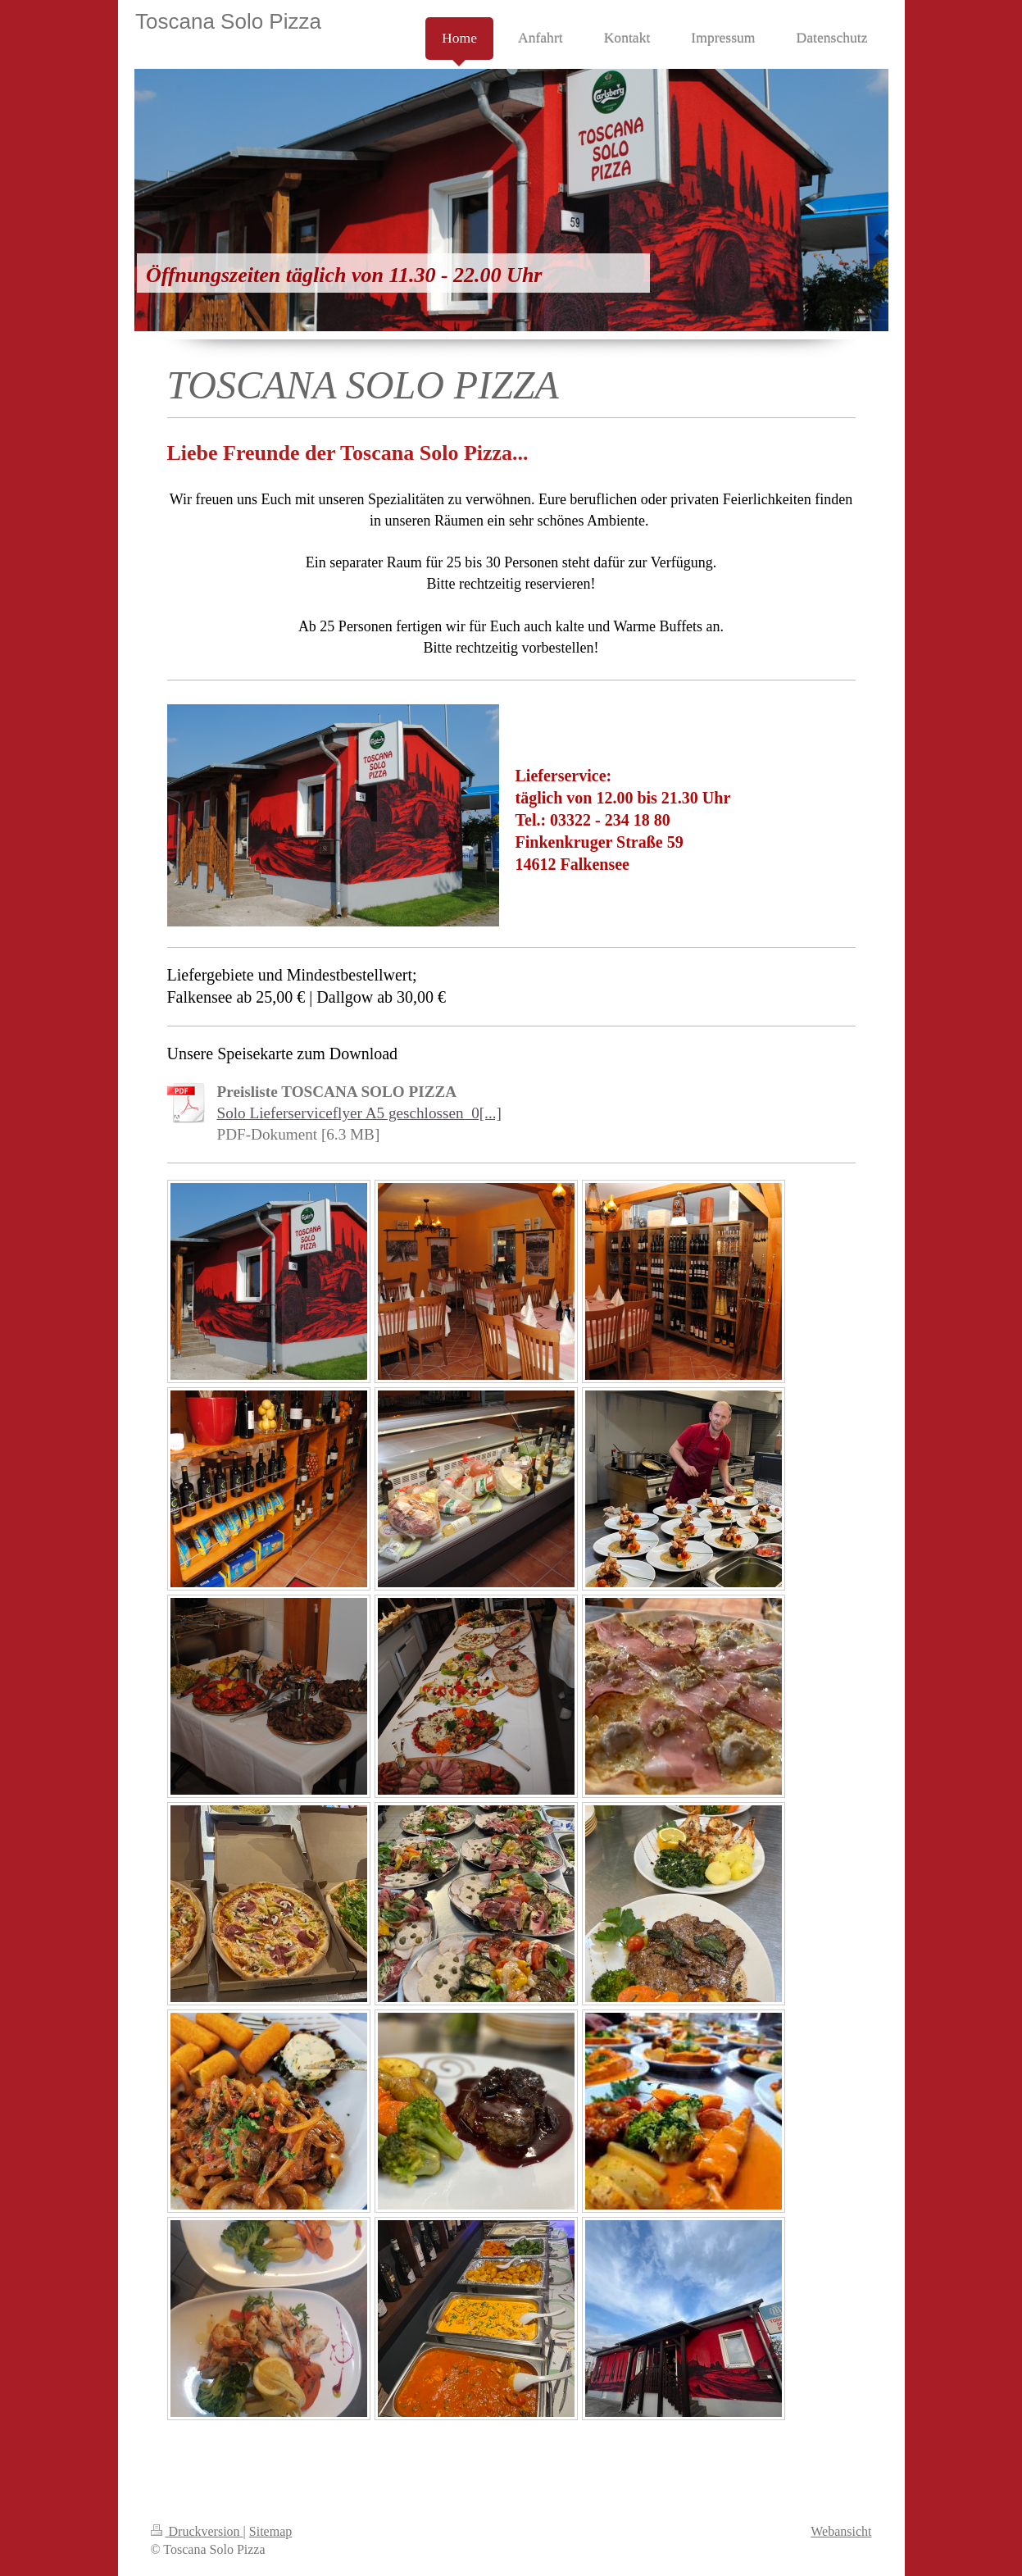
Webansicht (841, 2531)
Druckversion (197, 2531)
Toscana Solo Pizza (228, 21)
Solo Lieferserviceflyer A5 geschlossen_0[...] (359, 1113)
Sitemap (270, 2531)
